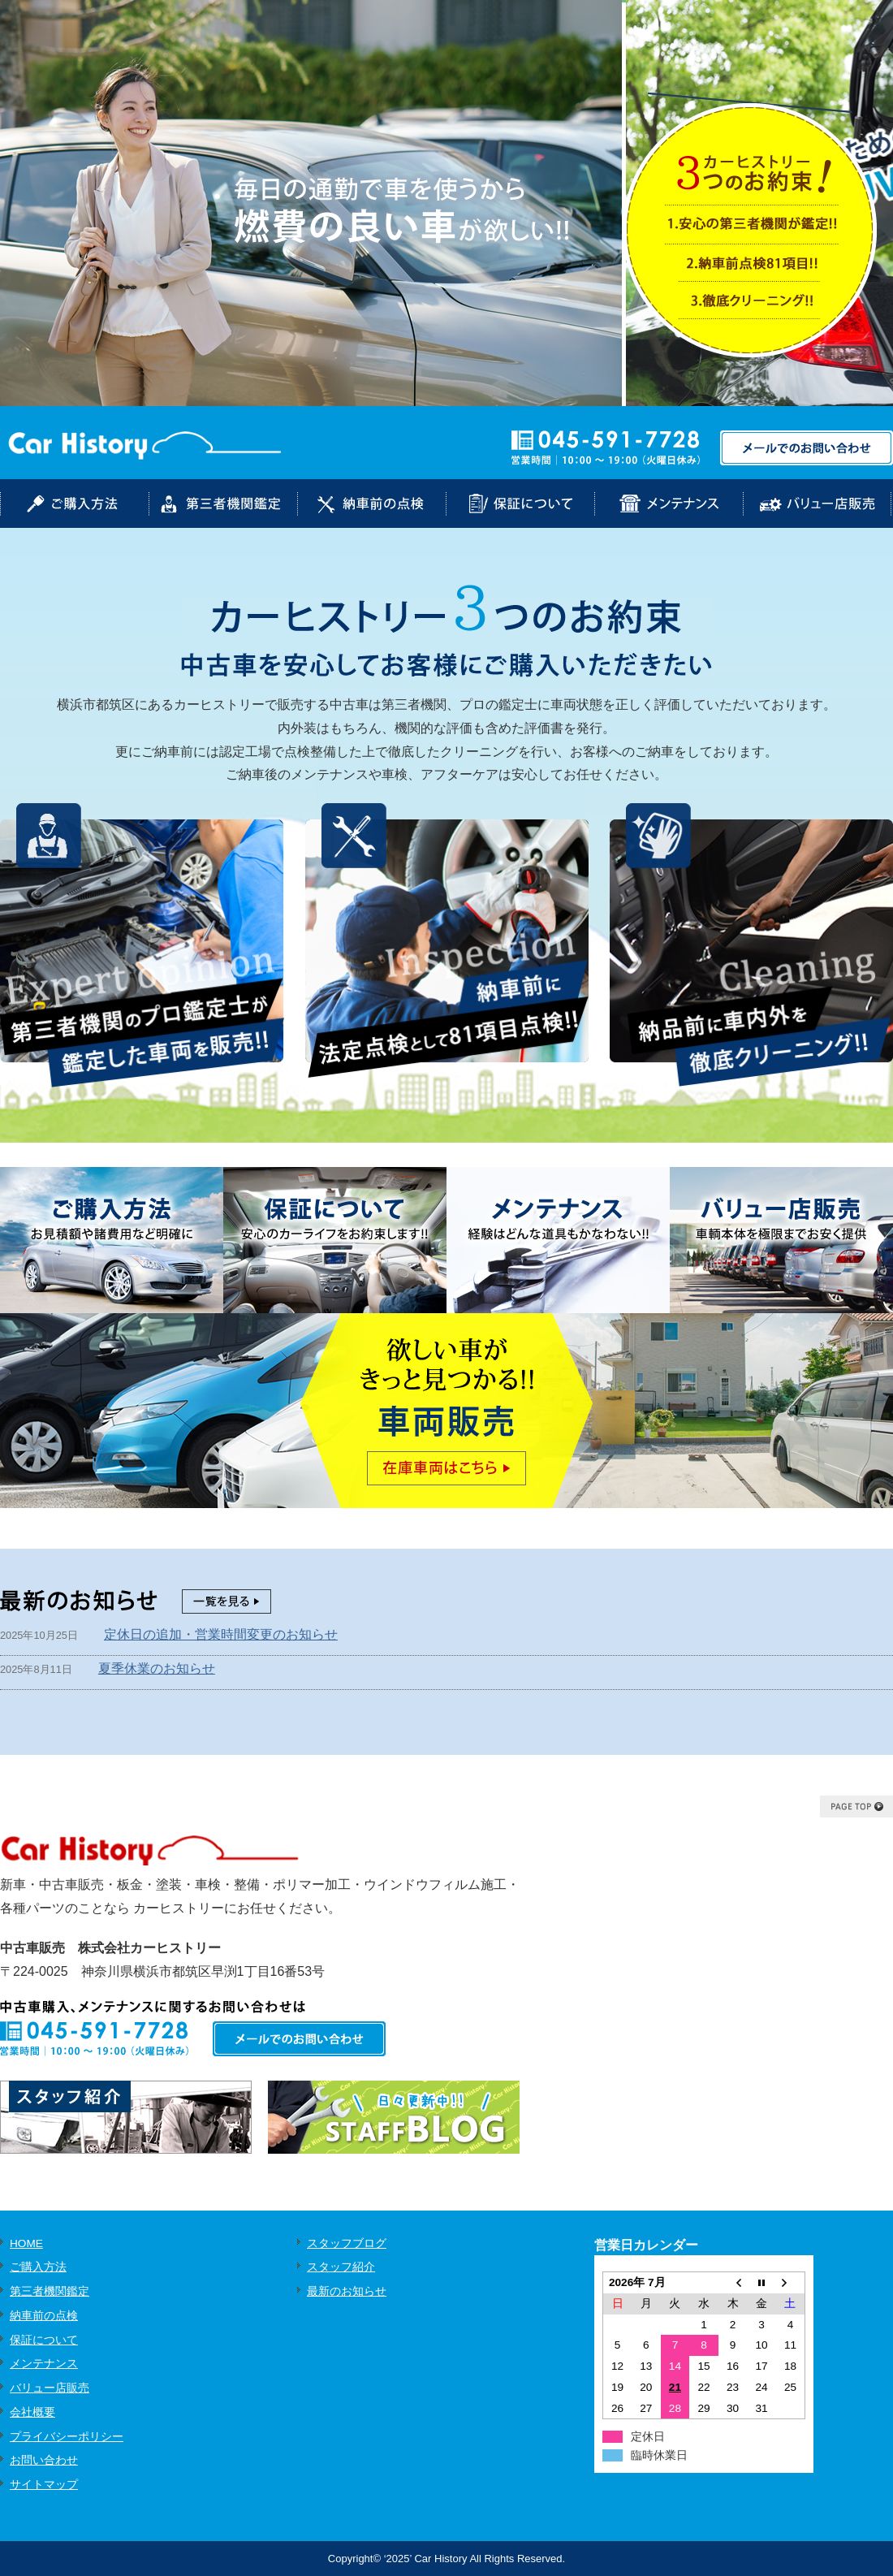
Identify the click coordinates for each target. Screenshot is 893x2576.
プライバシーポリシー (66, 2437)
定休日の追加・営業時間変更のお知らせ (221, 1634)
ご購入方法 (38, 2267)
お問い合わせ (44, 2460)
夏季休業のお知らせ (156, 1668)
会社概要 (32, 2412)
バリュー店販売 (49, 2388)
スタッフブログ (346, 2243)
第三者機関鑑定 (49, 2291)
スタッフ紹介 (341, 2267)
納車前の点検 (44, 2316)
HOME (26, 2243)
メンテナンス (44, 2364)
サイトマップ (44, 2485)
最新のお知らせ (346, 2291)
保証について (44, 2340)
